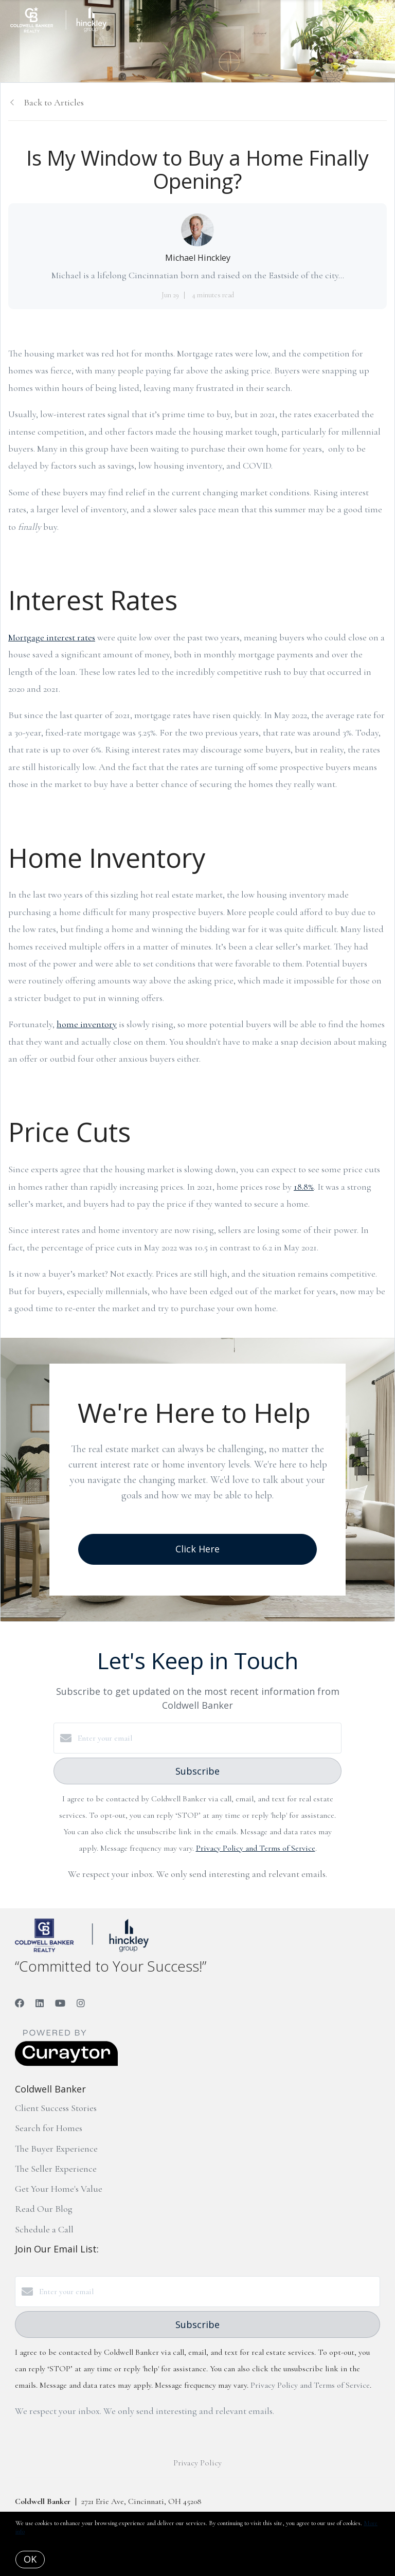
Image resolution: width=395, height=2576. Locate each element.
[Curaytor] (66, 2064)
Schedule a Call (44, 2229)
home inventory (87, 1024)
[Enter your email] (208, 1738)
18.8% (304, 1186)
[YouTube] (60, 2003)
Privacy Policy (197, 2463)
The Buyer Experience (56, 2148)
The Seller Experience (56, 2168)
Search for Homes (48, 2128)
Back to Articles (54, 102)
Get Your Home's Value (58, 2188)
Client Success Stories (56, 2108)
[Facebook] (19, 2003)
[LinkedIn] (39, 2003)
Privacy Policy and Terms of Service (255, 1848)
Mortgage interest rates (51, 637)
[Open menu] (380, 20)
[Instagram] (81, 2003)
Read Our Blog (44, 2208)
